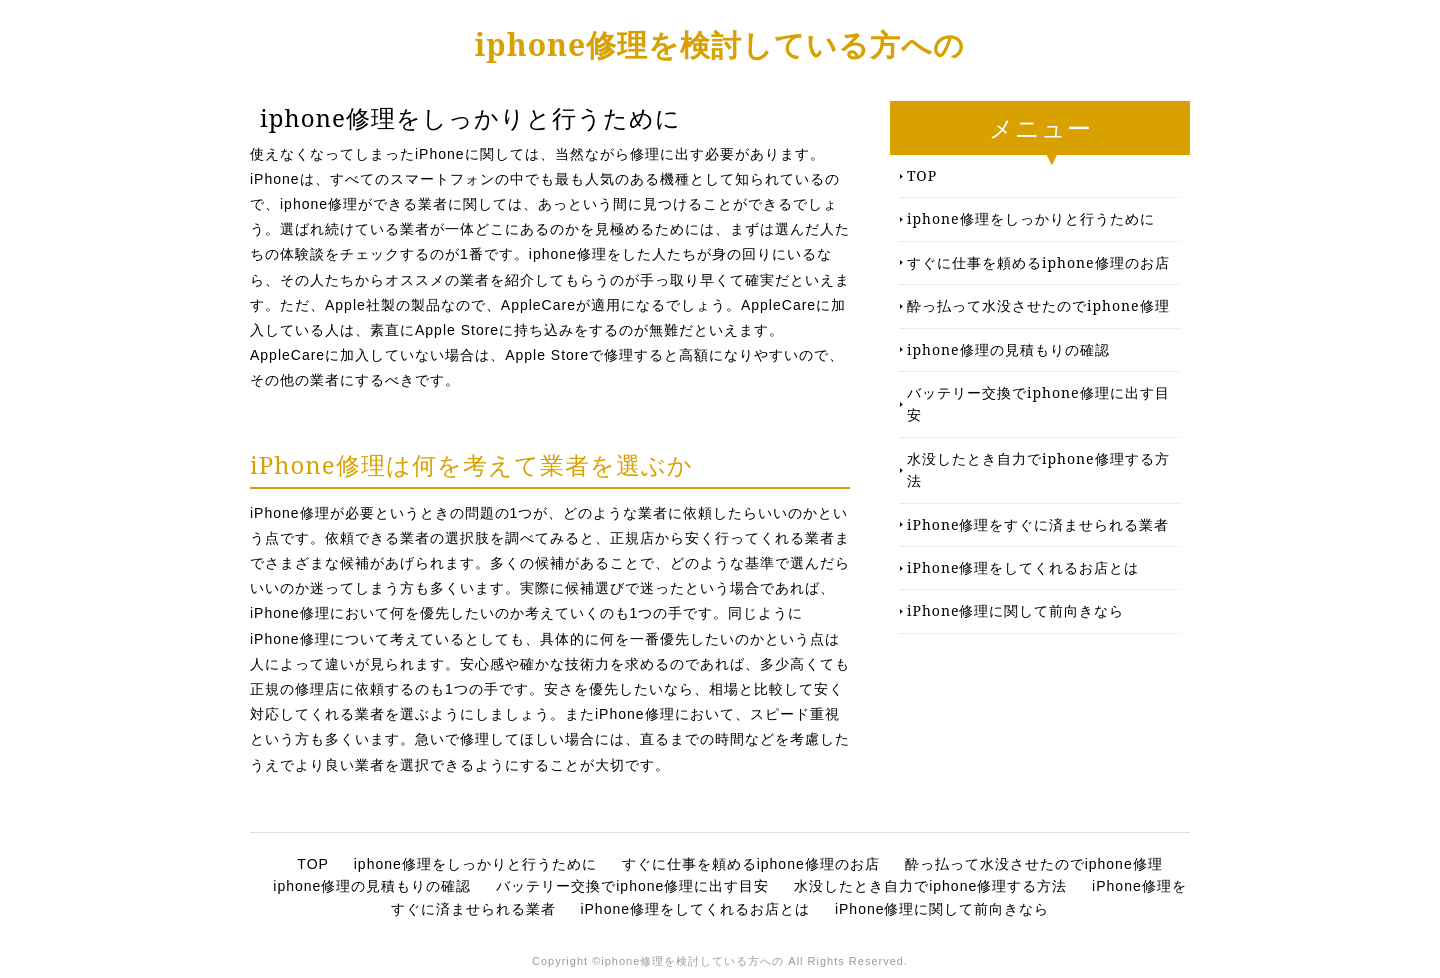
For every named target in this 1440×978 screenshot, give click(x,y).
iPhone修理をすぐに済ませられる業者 (1038, 524)
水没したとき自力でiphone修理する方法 (1038, 469)
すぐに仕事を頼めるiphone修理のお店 (1038, 262)
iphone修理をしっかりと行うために (1031, 218)
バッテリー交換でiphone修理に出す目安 (1038, 403)
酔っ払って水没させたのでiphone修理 (1038, 305)
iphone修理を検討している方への (720, 44)
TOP (922, 175)
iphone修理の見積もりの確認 (1008, 349)
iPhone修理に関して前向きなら (1015, 610)
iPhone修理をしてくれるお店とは (1023, 567)
